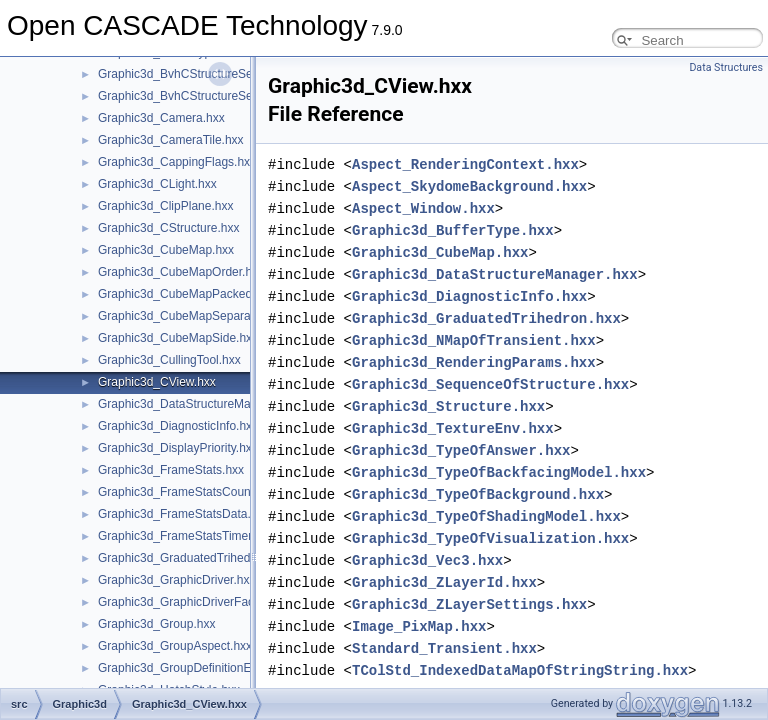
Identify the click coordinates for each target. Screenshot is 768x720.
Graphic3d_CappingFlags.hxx (177, 162)
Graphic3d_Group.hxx (156, 624)
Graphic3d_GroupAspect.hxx (175, 646)
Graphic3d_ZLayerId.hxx (444, 582)
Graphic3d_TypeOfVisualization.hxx (490, 538)
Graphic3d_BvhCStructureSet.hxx (188, 74)
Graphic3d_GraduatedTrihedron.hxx (194, 558)
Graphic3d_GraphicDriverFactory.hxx (196, 602)
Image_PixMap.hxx (419, 626)
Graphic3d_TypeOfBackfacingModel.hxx (499, 472)
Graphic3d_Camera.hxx (161, 118)
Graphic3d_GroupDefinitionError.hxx (194, 668)
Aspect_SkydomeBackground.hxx (469, 186)
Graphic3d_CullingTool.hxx (169, 360)
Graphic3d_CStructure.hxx (168, 228)
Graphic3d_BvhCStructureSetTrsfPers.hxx (210, 96)
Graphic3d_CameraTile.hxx (171, 140)
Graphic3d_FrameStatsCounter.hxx (192, 492)
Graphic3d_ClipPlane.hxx (165, 206)
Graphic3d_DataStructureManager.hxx (200, 404)
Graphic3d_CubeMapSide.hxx (178, 338)
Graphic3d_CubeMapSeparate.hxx (190, 316)
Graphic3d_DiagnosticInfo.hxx (178, 426)
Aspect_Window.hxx (423, 208)
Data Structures (726, 67)
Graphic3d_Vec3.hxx (427, 560)
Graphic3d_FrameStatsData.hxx (183, 514)
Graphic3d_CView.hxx (157, 382)
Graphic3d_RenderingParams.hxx (474, 362)
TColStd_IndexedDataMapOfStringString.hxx (520, 670)
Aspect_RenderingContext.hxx (465, 164)
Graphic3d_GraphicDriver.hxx (176, 580)
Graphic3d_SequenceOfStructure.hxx (490, 384)
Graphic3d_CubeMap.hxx (166, 250)
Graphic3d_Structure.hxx (448, 406)
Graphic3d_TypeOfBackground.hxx (478, 494)
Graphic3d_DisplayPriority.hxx (178, 448)
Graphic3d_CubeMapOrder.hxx (181, 272)
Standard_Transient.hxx (444, 648)
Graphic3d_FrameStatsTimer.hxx (186, 536)
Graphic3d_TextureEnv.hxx (453, 428)
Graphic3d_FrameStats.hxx (171, 470)
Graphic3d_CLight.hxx (157, 184)
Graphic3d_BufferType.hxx (453, 230)
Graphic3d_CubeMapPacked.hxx (186, 294)
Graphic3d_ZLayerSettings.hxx (469, 604)
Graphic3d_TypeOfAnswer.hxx (461, 450)
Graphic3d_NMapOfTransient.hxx (474, 340)
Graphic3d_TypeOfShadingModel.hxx (486, 516)
